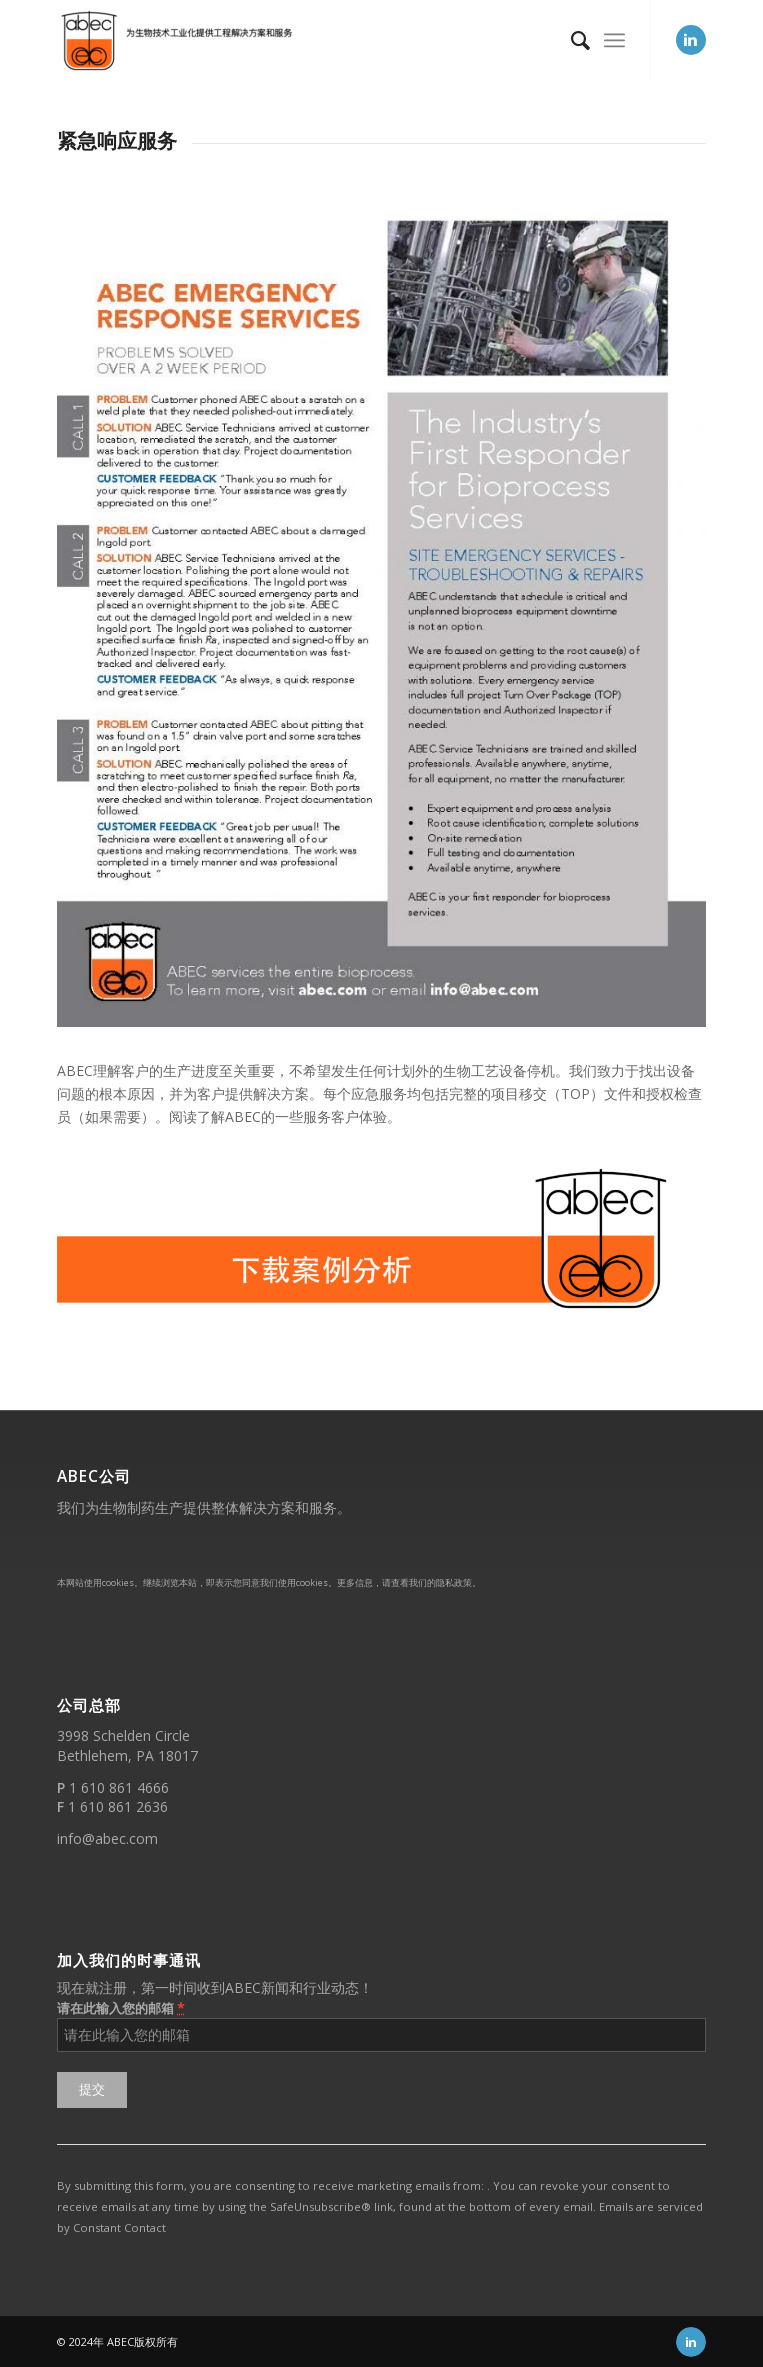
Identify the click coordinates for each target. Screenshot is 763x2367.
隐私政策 (454, 1582)
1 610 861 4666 (119, 1787)
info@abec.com (107, 1838)
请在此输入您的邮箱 (121, 2007)
